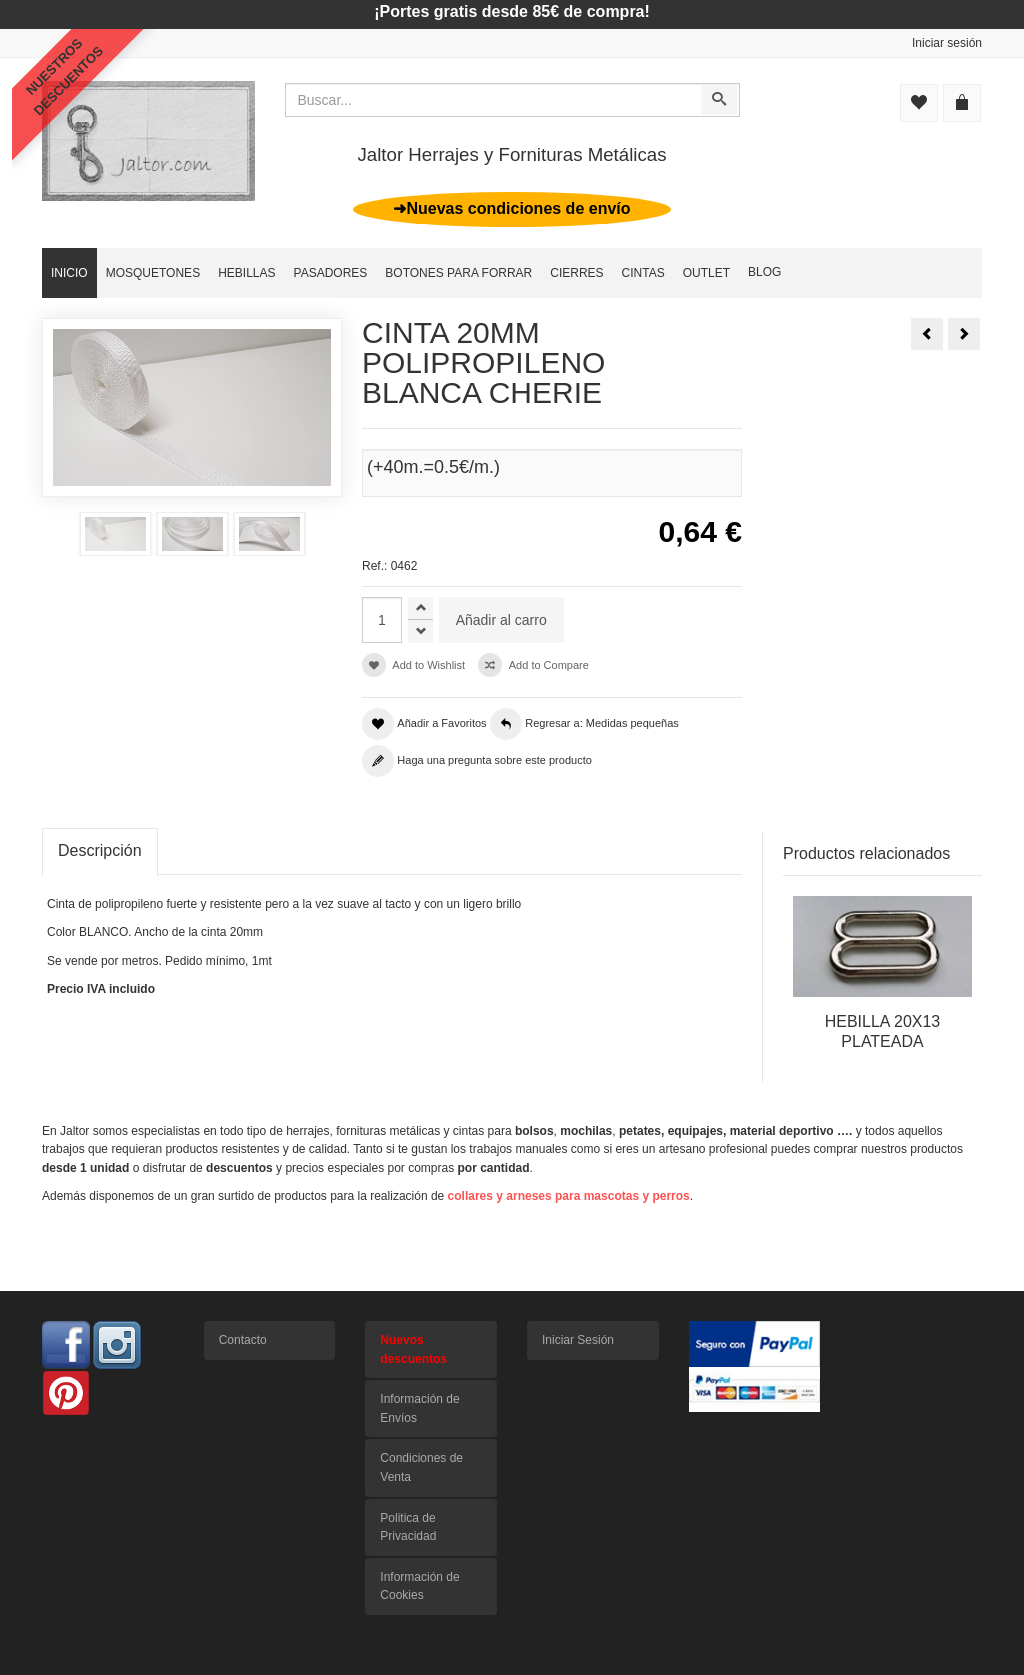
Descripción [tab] (100, 850)
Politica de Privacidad (408, 1527)
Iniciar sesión (947, 43)
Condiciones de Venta (421, 1467)
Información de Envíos (419, 1408)
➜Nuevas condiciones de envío (511, 208)
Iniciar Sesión (578, 1340)
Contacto (243, 1340)
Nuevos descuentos (413, 1349)
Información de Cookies (419, 1586)
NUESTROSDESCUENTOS (64, 76)
